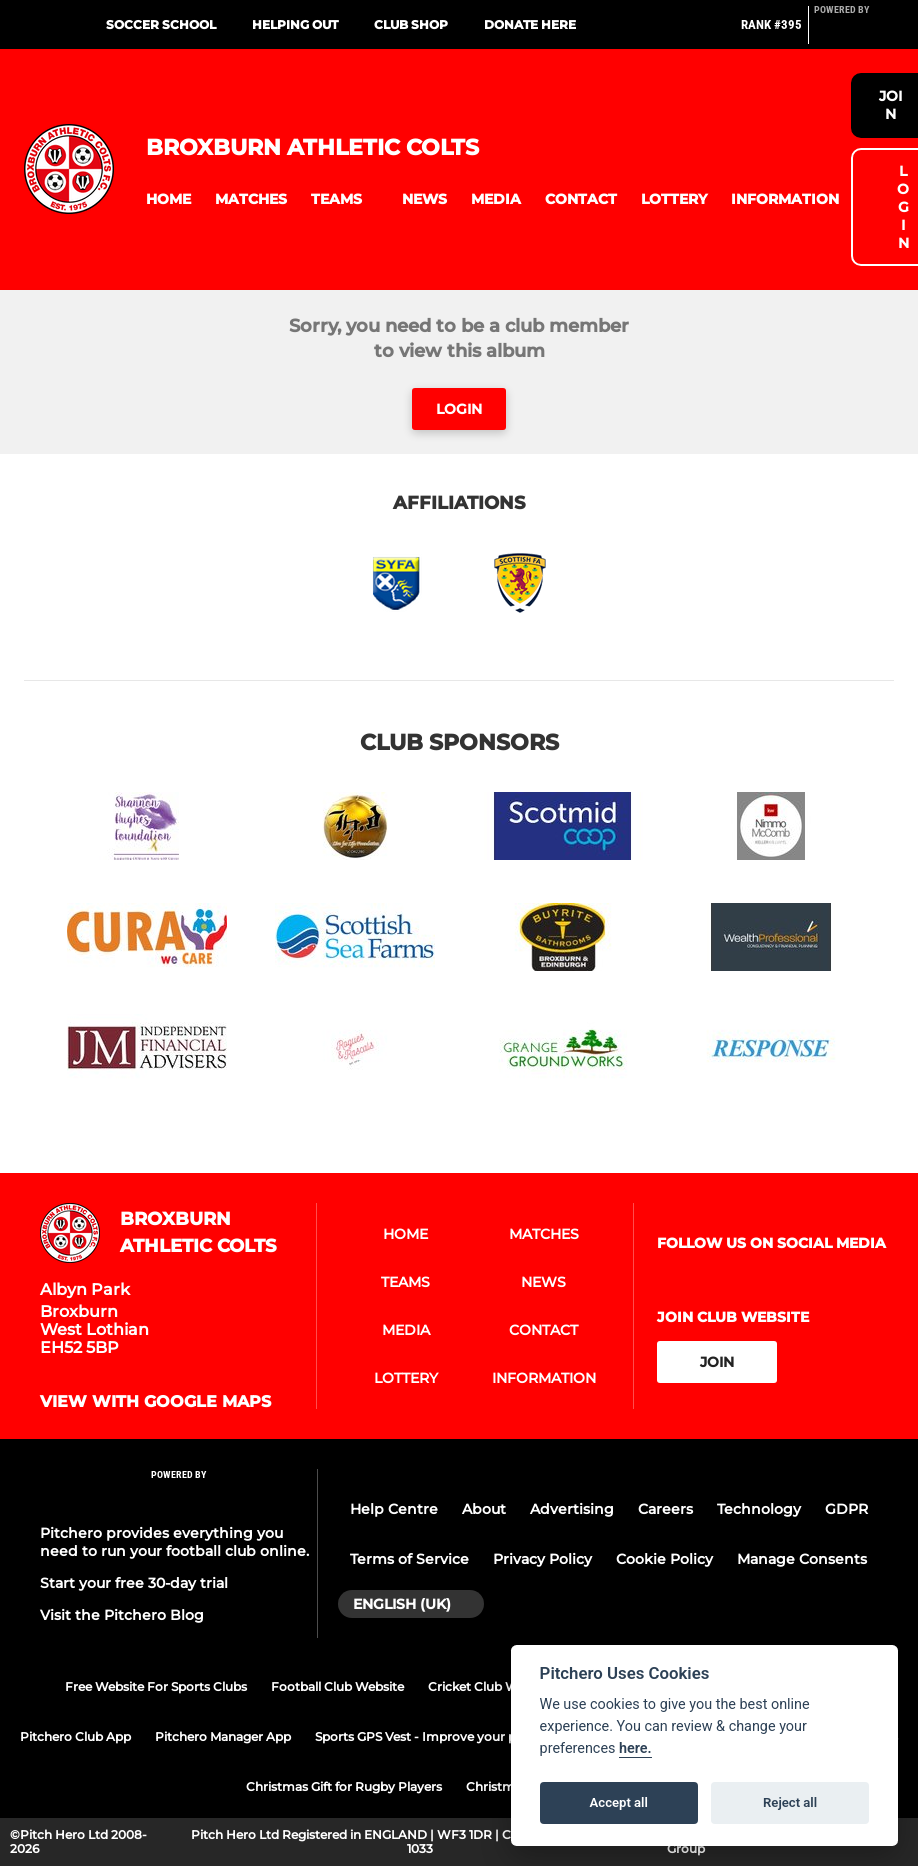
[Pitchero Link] (854, 33)
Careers (665, 1509)
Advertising (572, 1509)
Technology (759, 1509)
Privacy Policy (542, 1559)
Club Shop (411, 24)
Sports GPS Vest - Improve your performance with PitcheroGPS (506, 1736)
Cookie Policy (664, 1559)
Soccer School (161, 24)
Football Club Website (337, 1686)
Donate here (530, 24)
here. (635, 1748)
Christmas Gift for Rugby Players (344, 1786)
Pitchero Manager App (223, 1736)
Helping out (295, 24)
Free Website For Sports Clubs (156, 1686)
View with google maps (155, 1402)
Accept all (619, 1802)
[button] (168, 199)
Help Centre (394, 1509)
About (484, 1509)
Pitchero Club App (75, 1736)
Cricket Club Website (491, 1686)
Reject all (790, 1802)
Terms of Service (409, 1559)
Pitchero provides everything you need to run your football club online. (174, 1542)
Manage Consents (802, 1559)
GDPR (846, 1509)
